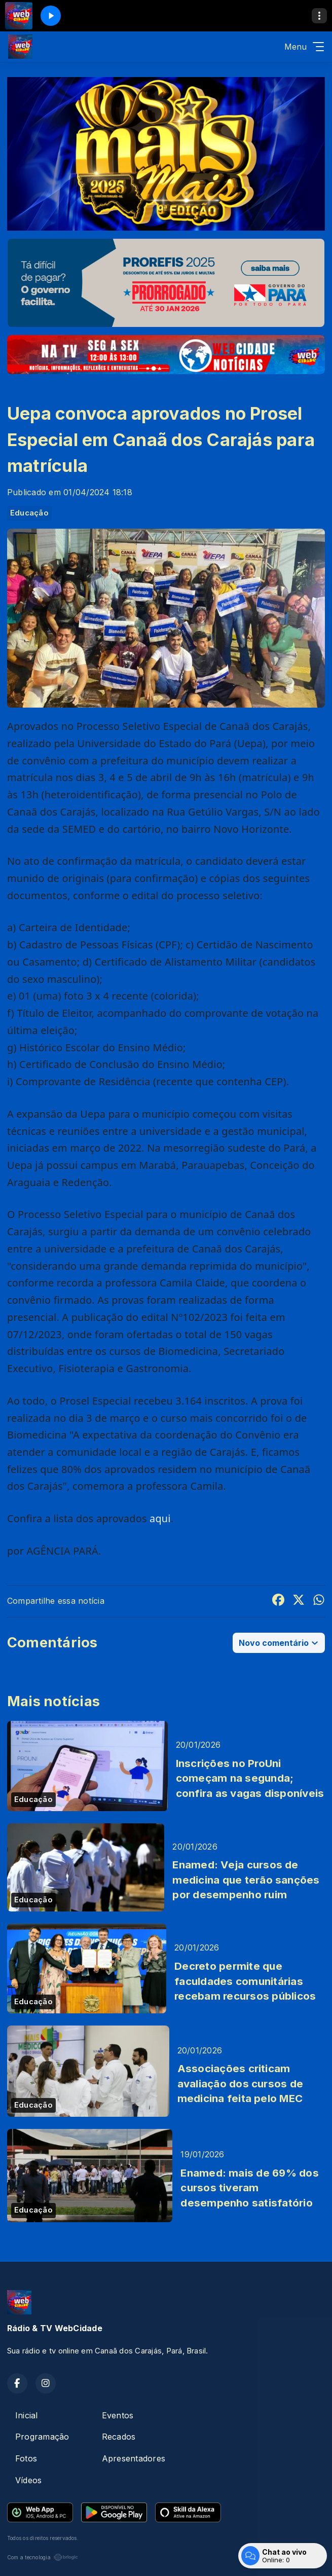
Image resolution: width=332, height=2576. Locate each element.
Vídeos (28, 2480)
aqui (160, 1518)
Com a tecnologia (42, 2557)
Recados (119, 2437)
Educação (29, 513)
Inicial (26, 2415)
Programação (42, 2437)
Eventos (118, 2415)
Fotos (26, 2458)
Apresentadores (133, 2458)
